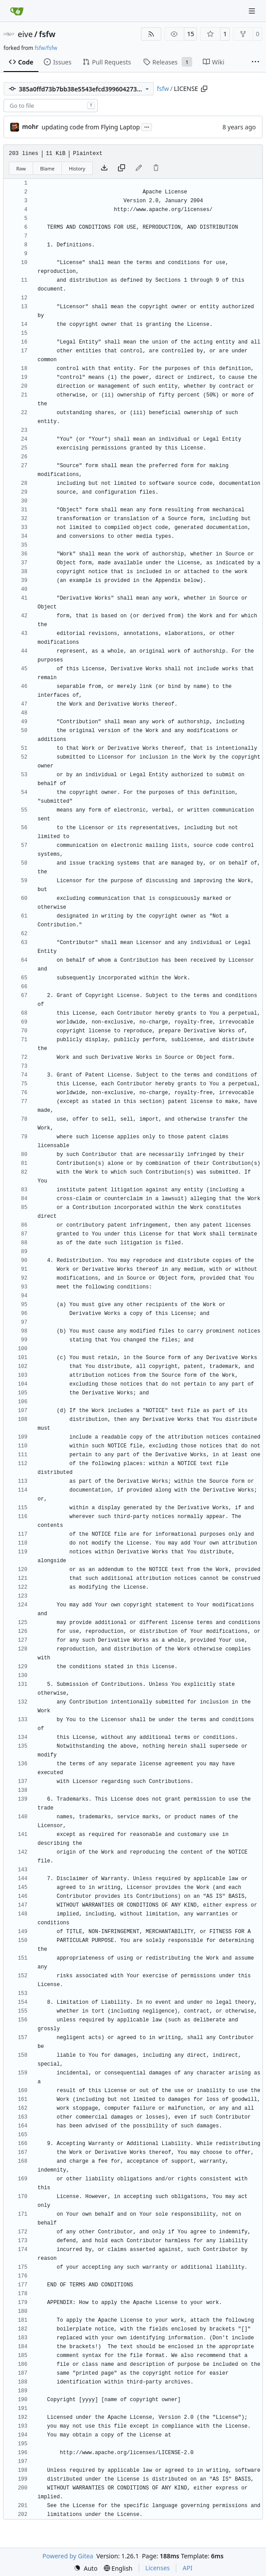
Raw (21, 168)
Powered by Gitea (67, 2556)
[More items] (255, 62)
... (146, 126)
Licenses (157, 2568)
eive (25, 34)
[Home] (16, 11)
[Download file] (104, 168)
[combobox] (51, 105)
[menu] (86, 2568)
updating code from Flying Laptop (91, 127)
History (77, 168)
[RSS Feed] (151, 34)
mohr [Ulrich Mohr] (30, 126)
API (187, 2568)
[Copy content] (121, 168)
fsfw (47, 34)
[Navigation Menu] (253, 11)
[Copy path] (204, 89)
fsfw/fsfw (45, 48)
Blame (47, 168)
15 (190, 34)
